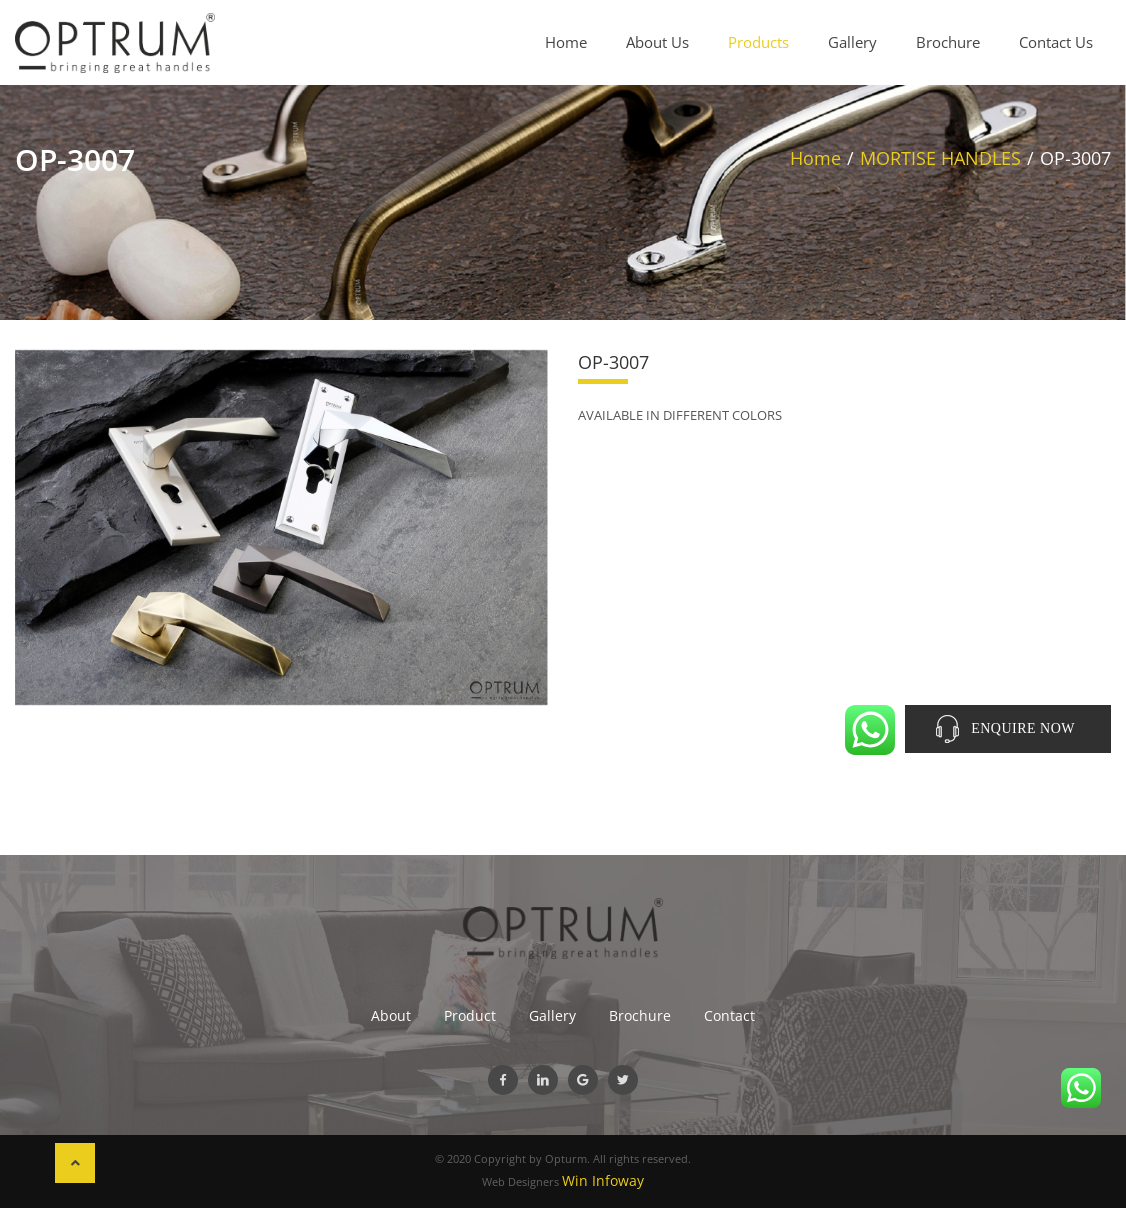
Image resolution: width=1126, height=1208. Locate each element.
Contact (729, 1015)
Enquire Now (1023, 728)
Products (758, 42)
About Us (657, 42)
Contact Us (1056, 42)
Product (470, 1015)
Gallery (852, 42)
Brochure (948, 42)
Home (566, 42)
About (391, 1015)
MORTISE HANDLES (940, 158)
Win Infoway (603, 1180)
